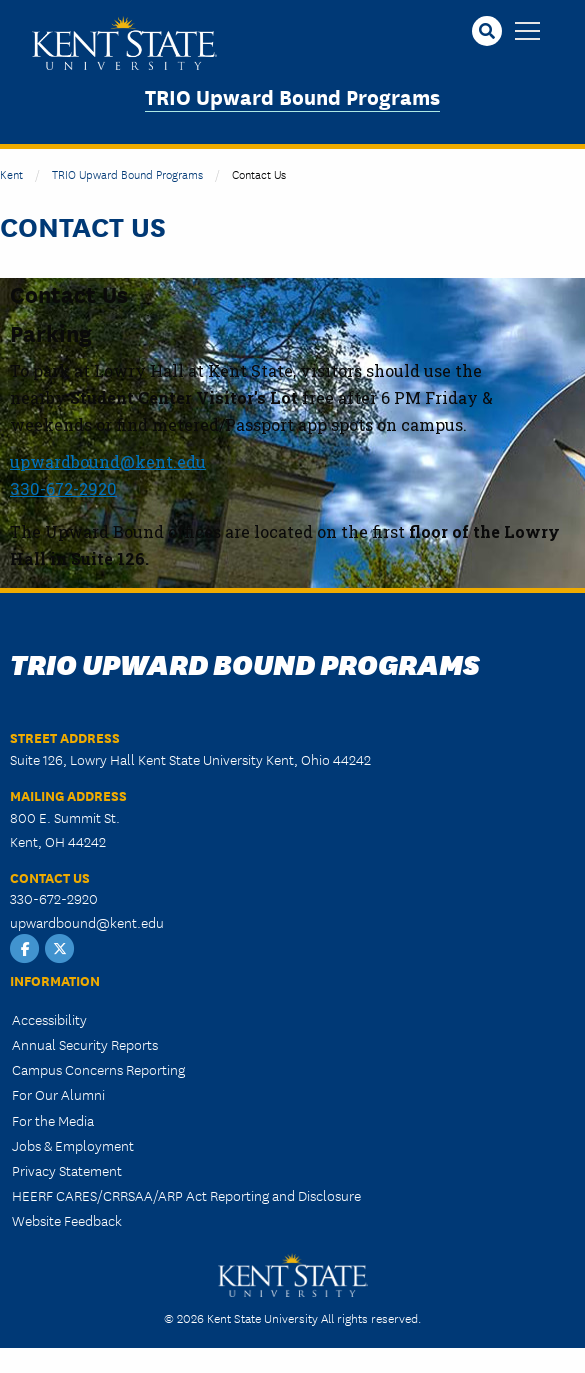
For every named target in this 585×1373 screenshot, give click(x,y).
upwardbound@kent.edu (87, 922)
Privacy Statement (67, 1170)
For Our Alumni (58, 1094)
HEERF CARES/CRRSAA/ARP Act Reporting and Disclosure (186, 1195)
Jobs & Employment (73, 1145)
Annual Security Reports (85, 1044)
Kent (11, 173)
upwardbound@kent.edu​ (108, 461)
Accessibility (49, 1019)
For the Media (53, 1120)
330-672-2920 (63, 488)
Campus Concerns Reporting (98, 1069)
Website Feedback (67, 1220)
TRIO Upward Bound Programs (292, 95)
